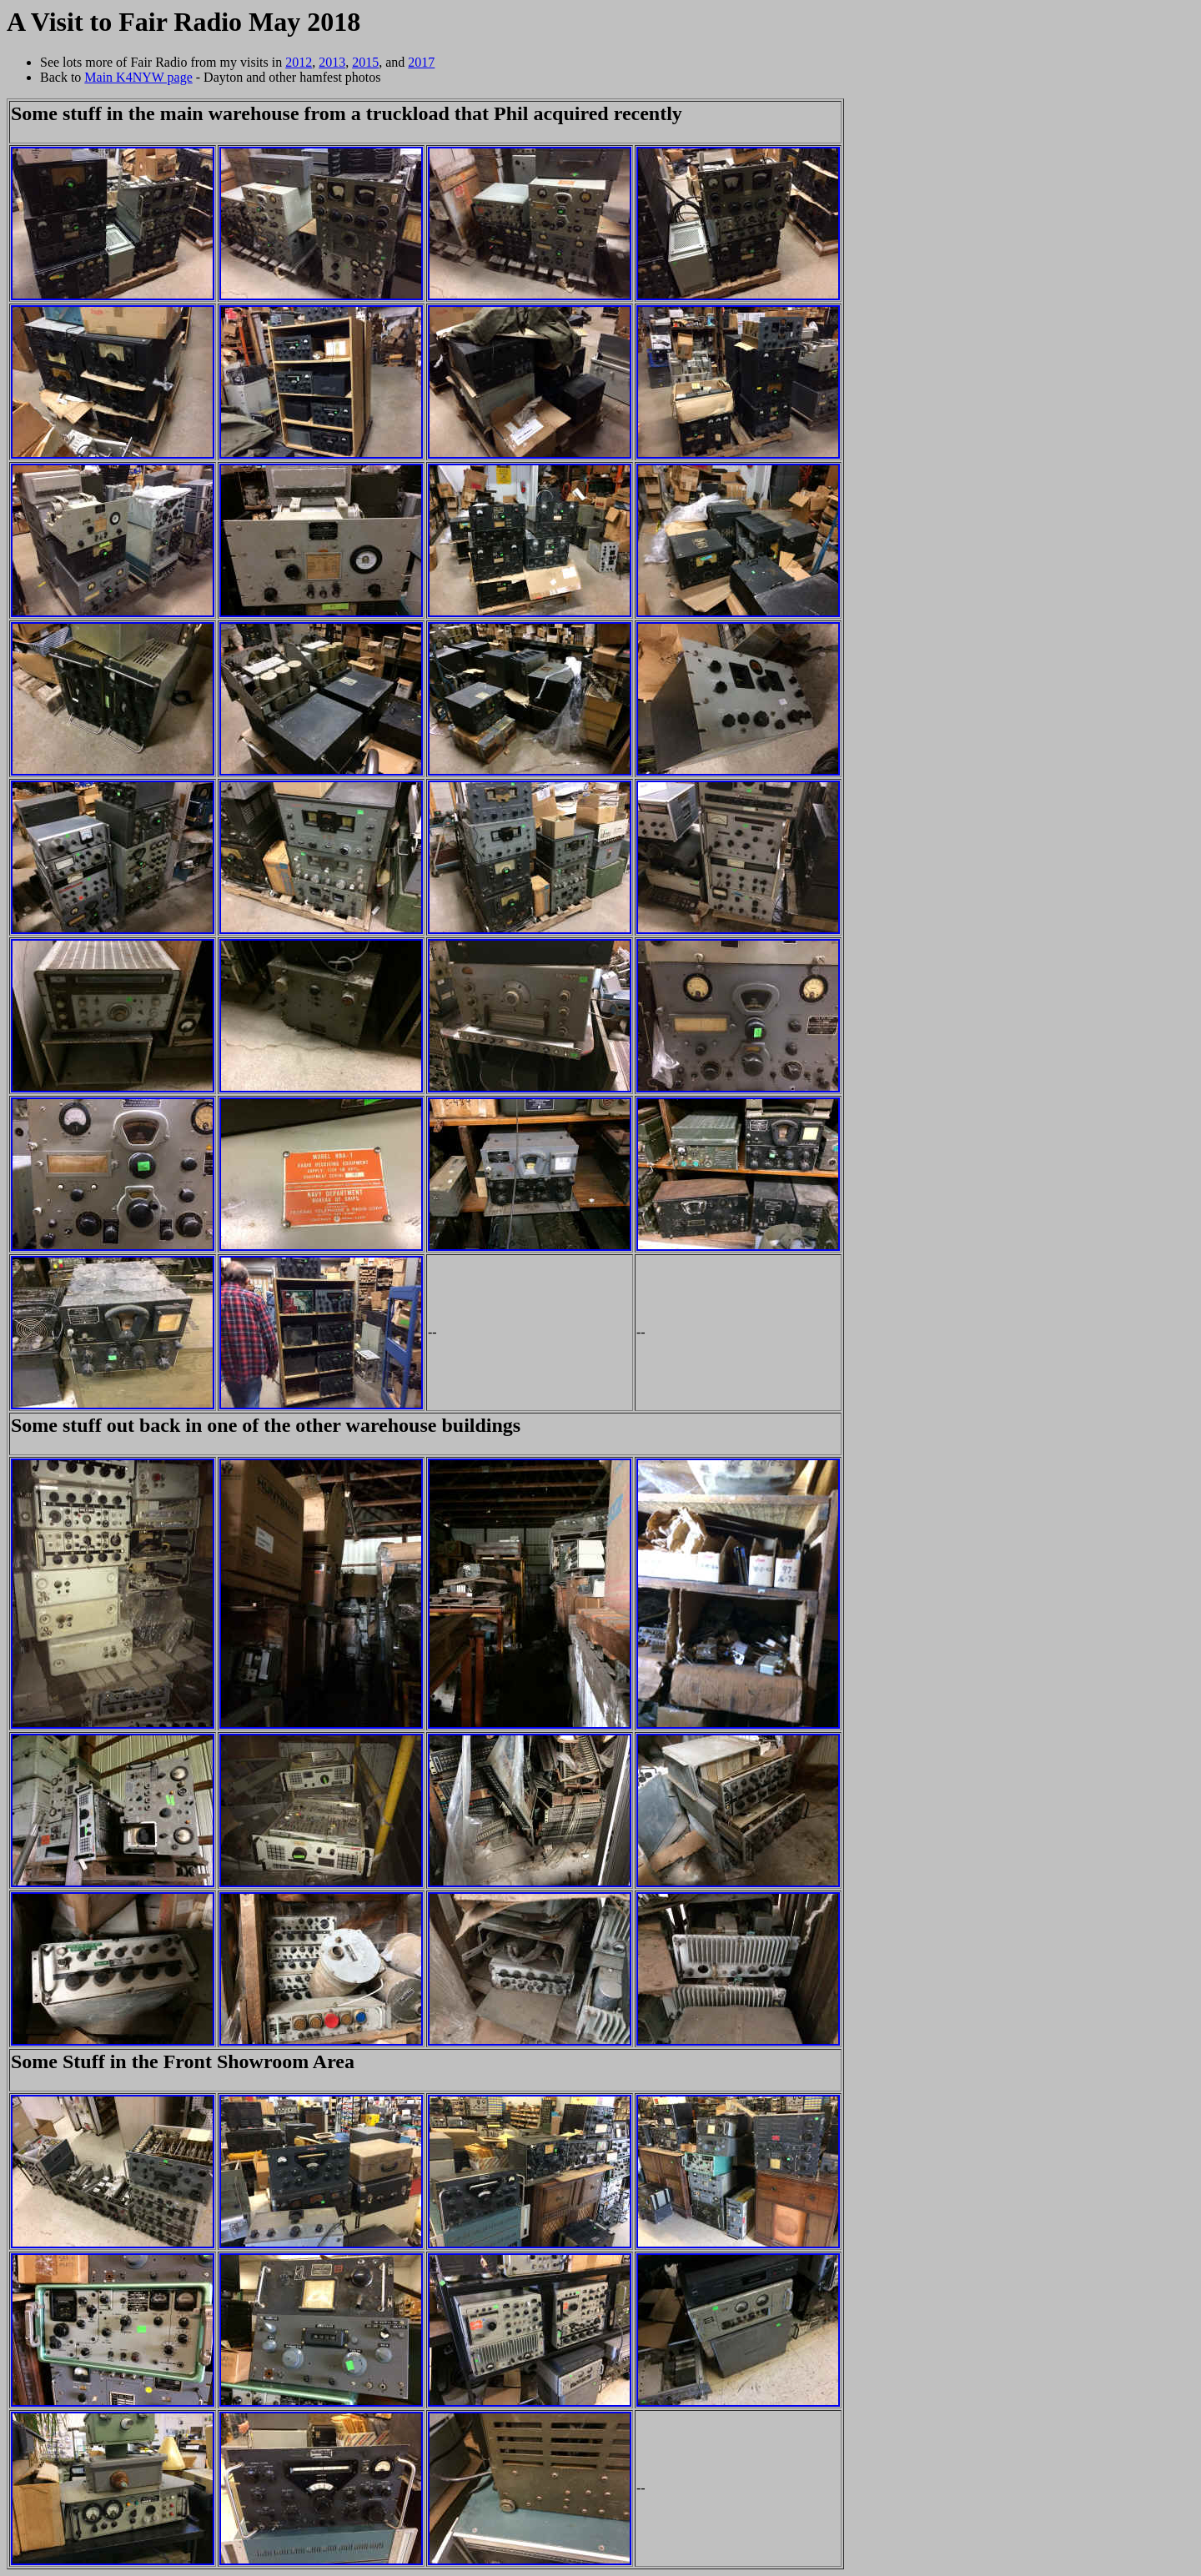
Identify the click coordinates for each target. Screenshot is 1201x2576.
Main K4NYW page (138, 77)
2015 (365, 62)
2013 (332, 62)
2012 (298, 62)
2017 (421, 62)
